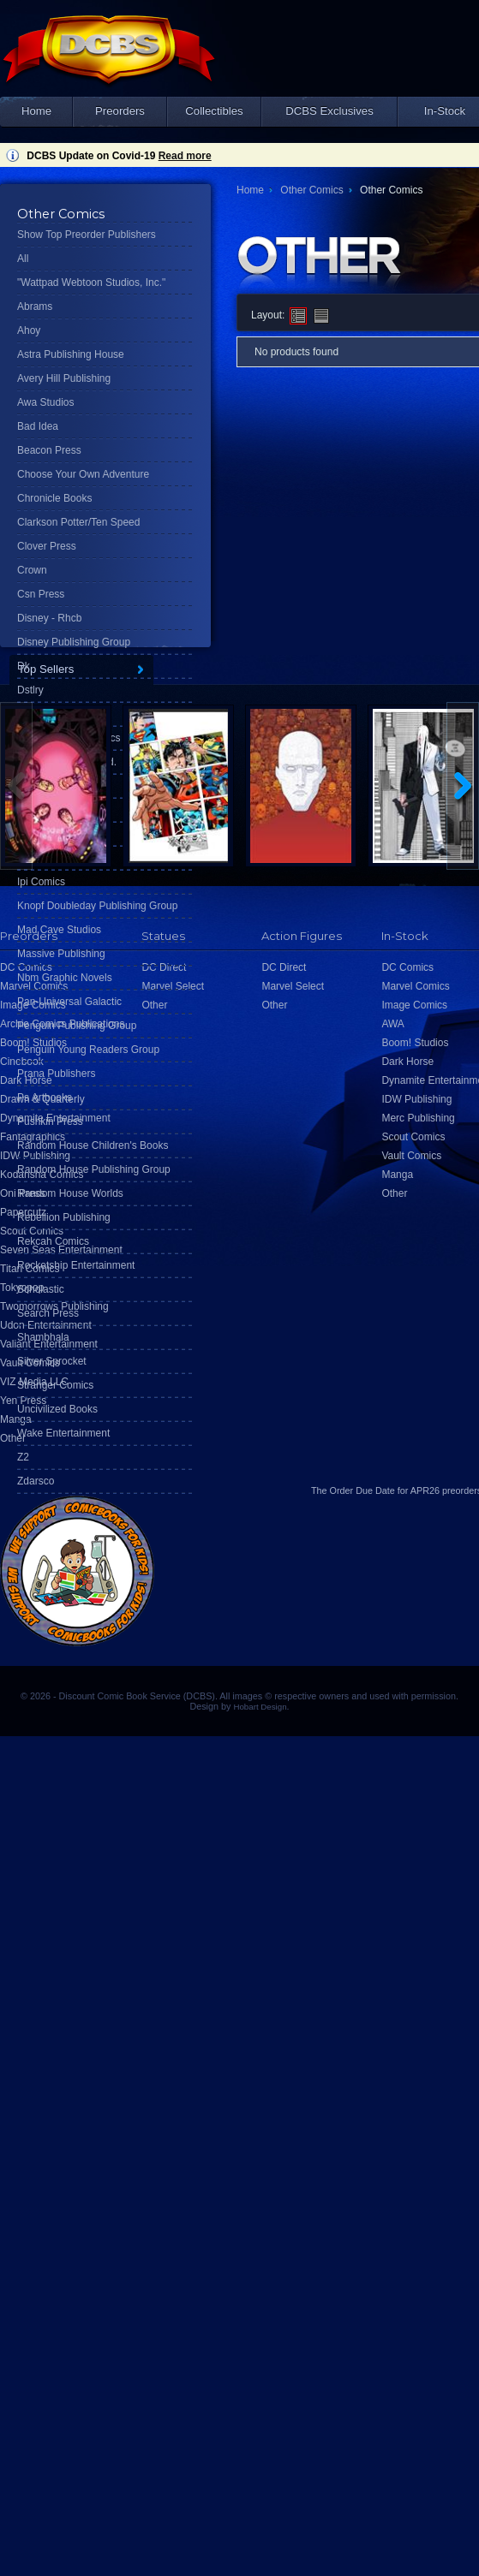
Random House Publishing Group (94, 1169)
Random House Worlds (70, 1193)
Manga (16, 1419)
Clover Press (46, 546)
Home (36, 110)
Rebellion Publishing (64, 1217)
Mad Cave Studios (59, 930)
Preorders (120, 110)
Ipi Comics (41, 882)
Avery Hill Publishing (64, 378)
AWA (392, 1024)
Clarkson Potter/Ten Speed (78, 522)
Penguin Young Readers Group (88, 1050)
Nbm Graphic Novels (64, 978)
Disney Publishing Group (73, 642)
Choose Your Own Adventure (83, 474)
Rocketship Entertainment (76, 1265)
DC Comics (407, 967)
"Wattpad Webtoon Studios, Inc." (91, 283)
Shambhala (43, 1337)
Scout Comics (413, 1137)
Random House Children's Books (92, 1145)
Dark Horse (407, 1062)
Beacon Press (49, 450)
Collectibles (213, 110)
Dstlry (30, 690)
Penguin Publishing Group (76, 1026)
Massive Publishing (61, 954)
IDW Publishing (416, 1099)
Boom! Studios (414, 1043)
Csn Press (40, 594)
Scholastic (40, 1289)
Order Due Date (362, 1490)
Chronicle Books (54, 498)
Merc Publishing (417, 1118)
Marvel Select (292, 986)
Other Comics (311, 190)
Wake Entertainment (63, 1433)
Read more (185, 156)
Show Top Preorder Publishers (86, 235)
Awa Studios (46, 402)
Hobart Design (259, 1706)
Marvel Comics (415, 986)
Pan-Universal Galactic (69, 1002)
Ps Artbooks (44, 1098)
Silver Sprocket (52, 1361)
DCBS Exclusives (329, 110)
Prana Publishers (56, 1074)
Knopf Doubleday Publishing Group (97, 906)
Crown (32, 570)
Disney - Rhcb (49, 618)
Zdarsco (35, 1481)
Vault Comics (411, 1156)
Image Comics (414, 1005)
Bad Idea (37, 426)
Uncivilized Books (57, 1409)
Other (13, 1438)
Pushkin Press (50, 1121)
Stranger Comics (55, 1385)
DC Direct (283, 967)
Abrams (34, 306)
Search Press (48, 1313)
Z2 (23, 1457)
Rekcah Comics (53, 1241)
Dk (23, 666)
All (22, 259)
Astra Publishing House (70, 354)
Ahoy (28, 330)
